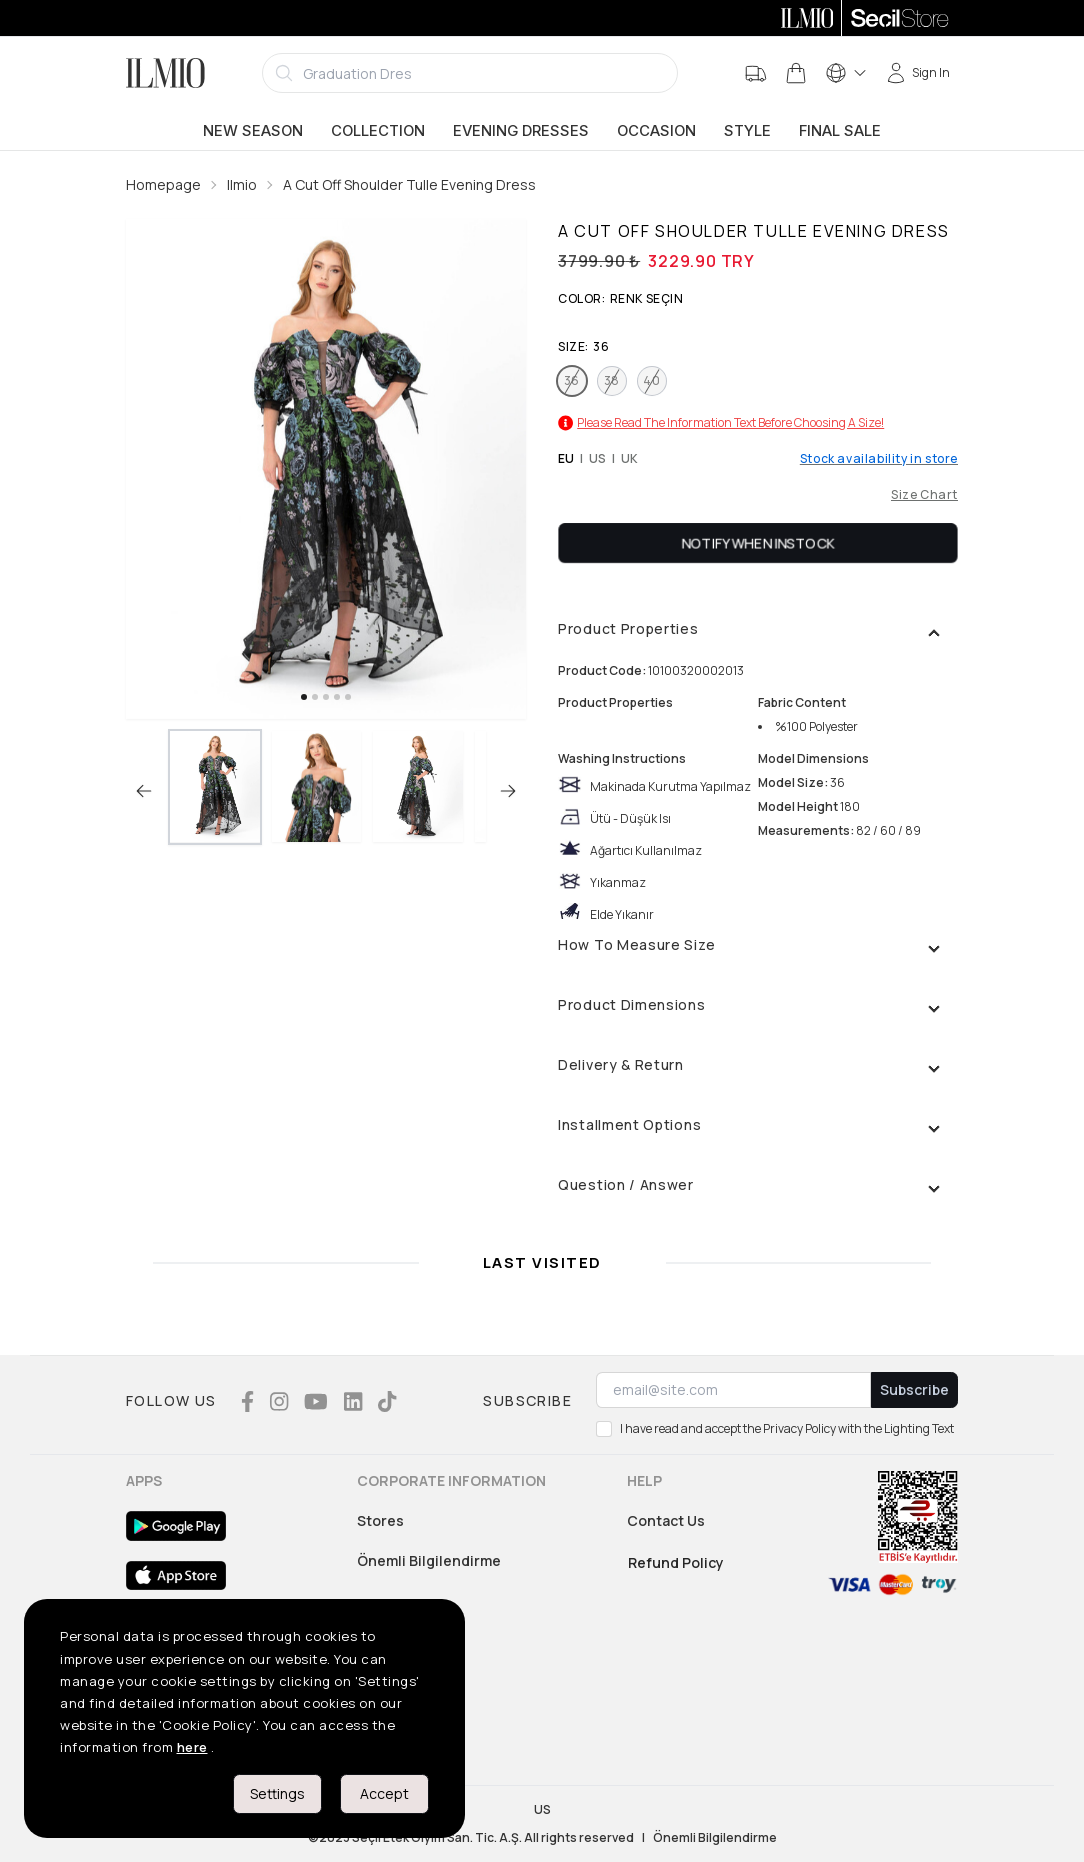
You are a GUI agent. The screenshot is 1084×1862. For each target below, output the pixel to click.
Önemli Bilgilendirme (429, 1560)
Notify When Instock (758, 542)
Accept (384, 1793)
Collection (378, 131)
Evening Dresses (521, 131)
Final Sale (840, 131)
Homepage (163, 184)
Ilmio (242, 184)
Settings (277, 1793)
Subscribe (914, 1389)
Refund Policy (676, 1562)
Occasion (656, 131)
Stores (380, 1520)
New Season (253, 131)
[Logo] (165, 73)
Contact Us (666, 1520)
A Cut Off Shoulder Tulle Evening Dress (409, 184)
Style (747, 131)
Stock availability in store (879, 459)
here (192, 1747)
